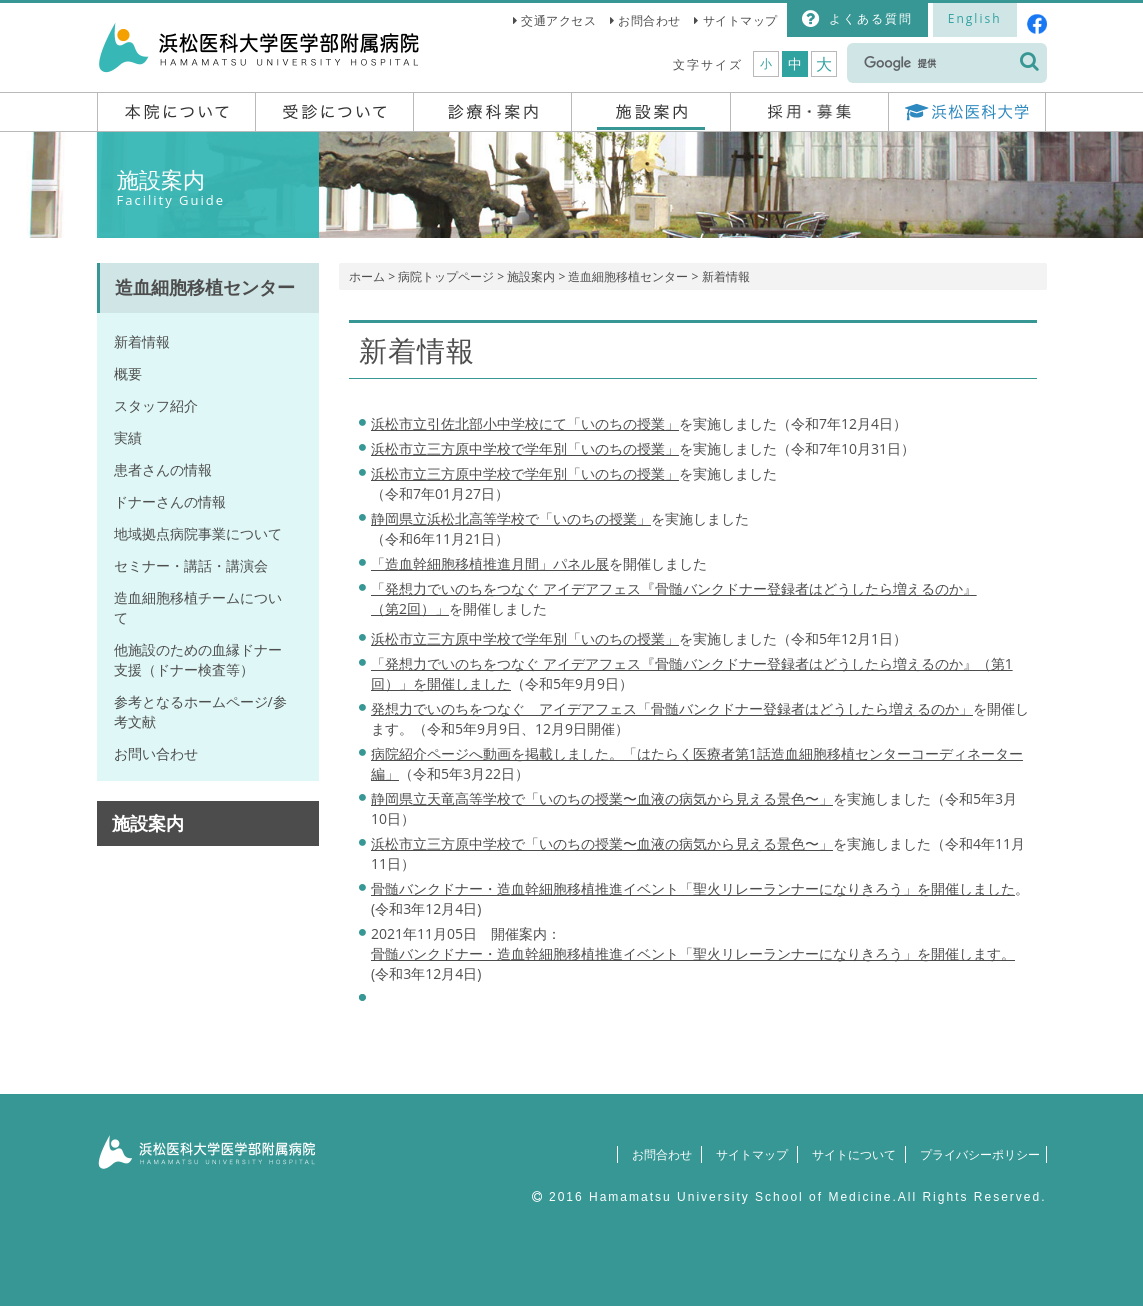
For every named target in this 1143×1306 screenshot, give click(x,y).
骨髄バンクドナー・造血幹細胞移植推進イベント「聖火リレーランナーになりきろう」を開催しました (693, 888)
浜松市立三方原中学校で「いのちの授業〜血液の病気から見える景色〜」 (602, 843)
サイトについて (843, 1154)
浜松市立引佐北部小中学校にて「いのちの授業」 (525, 423)
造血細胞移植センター (628, 276)
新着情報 (142, 341)
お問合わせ (649, 20)
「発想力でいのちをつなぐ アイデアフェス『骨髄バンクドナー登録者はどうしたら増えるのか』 (674, 588)
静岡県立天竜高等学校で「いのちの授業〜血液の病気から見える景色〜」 (602, 798)
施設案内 (531, 276)
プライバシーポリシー (974, 1154)
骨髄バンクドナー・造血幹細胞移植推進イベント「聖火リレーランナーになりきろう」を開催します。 (693, 953)
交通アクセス (558, 20)
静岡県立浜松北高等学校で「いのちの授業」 (511, 518)
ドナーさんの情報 (170, 501)
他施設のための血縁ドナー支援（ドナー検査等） (198, 659)
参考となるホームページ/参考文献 (200, 711)
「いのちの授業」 (525, 473)
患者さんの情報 (163, 469)
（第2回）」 (410, 608)
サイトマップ (740, 20)
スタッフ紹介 (156, 405)
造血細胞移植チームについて (198, 607)
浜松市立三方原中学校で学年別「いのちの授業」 (525, 448)
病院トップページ (446, 276)
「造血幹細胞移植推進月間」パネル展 (490, 563)
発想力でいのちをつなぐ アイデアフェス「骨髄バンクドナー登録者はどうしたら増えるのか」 (672, 708)
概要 (128, 373)
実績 (128, 437)
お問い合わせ (156, 753)
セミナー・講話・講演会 (191, 565)
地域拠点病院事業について (198, 533)
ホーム (367, 276)
